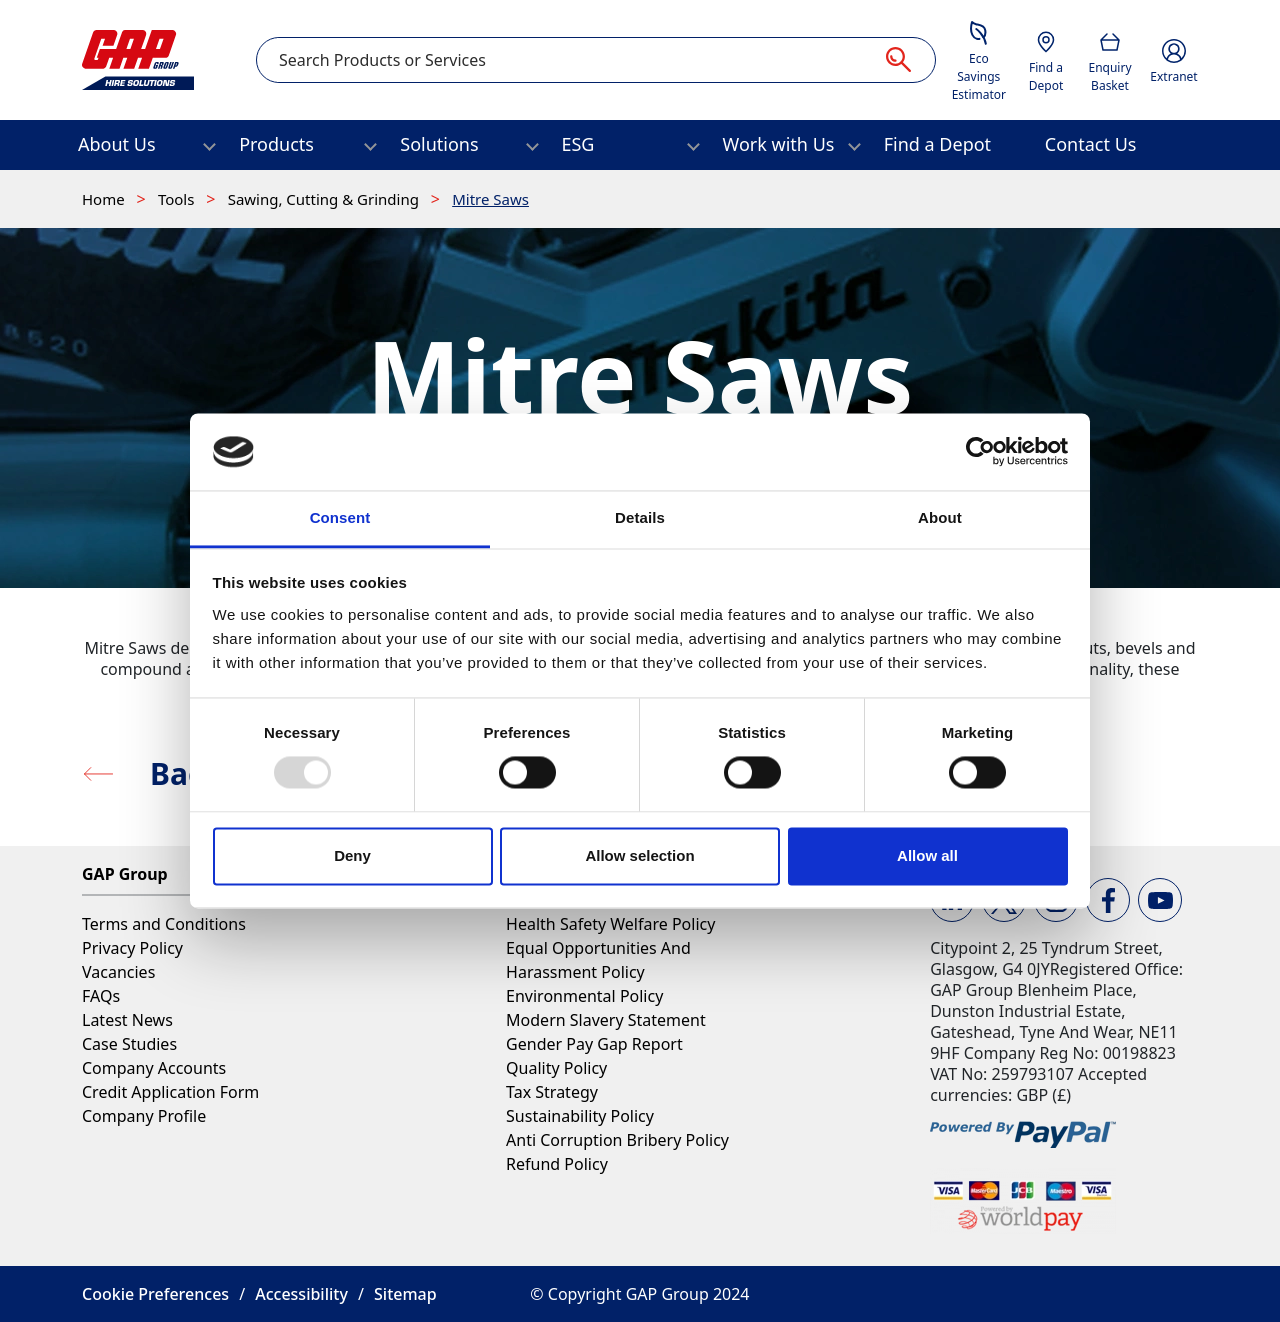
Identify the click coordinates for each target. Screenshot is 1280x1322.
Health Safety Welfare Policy (610, 924)
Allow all (927, 855)
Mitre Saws (490, 199)
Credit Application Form (170, 1092)
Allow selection (639, 855)
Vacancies (118, 972)
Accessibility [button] (301, 1294)
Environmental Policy (584, 996)
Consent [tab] (340, 517)
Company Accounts (154, 1068)
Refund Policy (557, 1164)
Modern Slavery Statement (606, 1020)
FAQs (101, 996)
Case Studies (129, 1044)
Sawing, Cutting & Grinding (325, 199)
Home (105, 199)
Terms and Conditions (164, 924)
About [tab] (940, 517)
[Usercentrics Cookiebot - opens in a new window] (980, 452)
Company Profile (144, 1116)
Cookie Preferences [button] (155, 1294)
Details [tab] (640, 517)
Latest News (127, 1020)
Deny (352, 855)
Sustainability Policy (580, 1116)
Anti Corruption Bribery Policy (617, 1140)
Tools (178, 199)
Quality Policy (556, 1068)
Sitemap (405, 1294)
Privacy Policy (132, 948)
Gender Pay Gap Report (594, 1044)
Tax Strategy (552, 1092)
